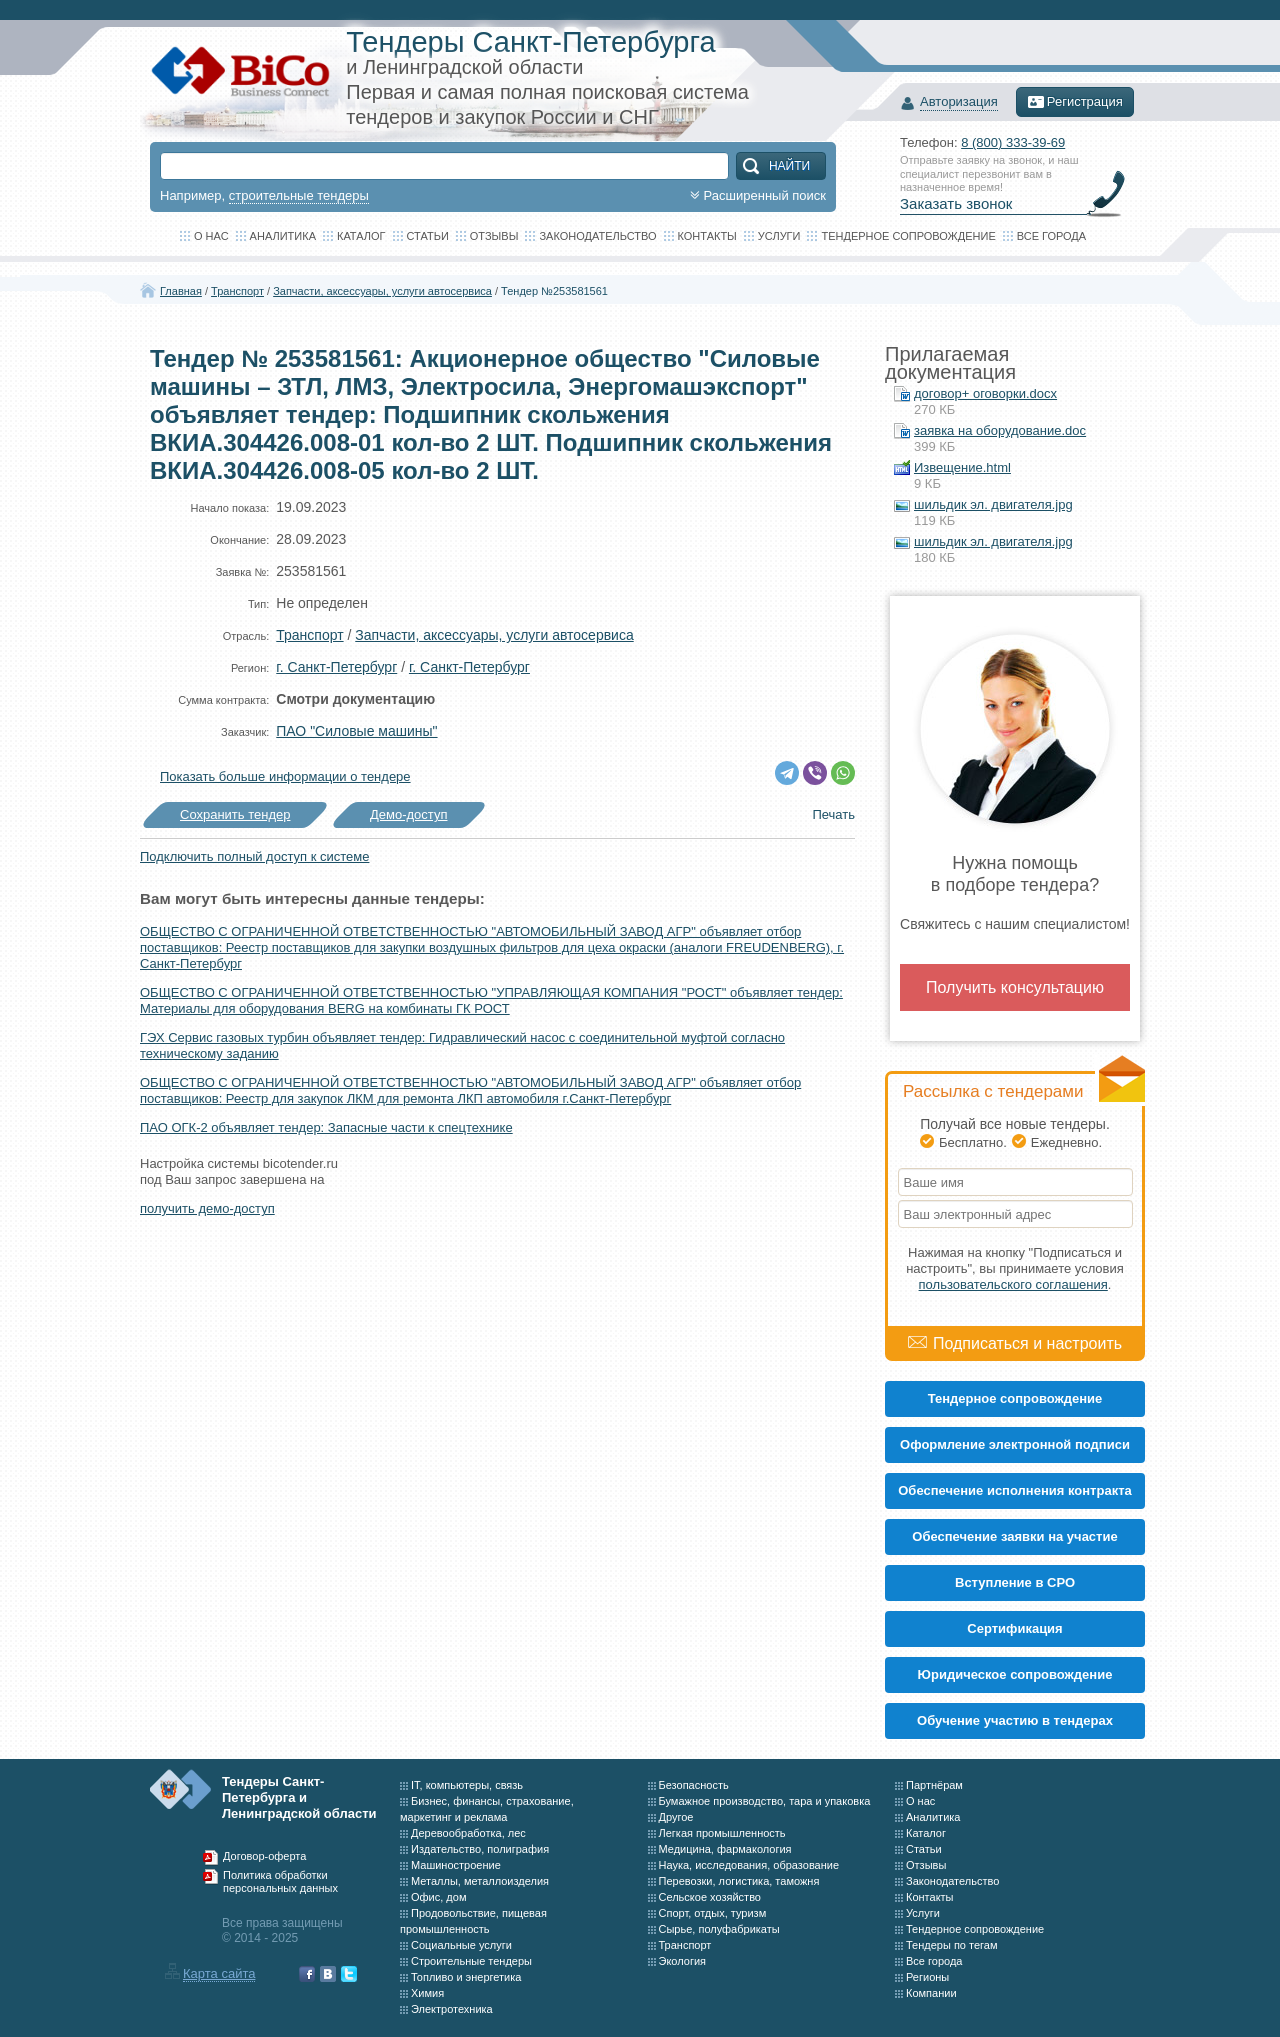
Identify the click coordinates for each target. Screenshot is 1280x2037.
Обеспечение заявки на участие (1014, 1536)
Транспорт (237, 291)
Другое (676, 1817)
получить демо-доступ (207, 1208)
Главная (181, 291)
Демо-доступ (409, 814)
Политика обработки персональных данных (280, 1882)
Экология (683, 1961)
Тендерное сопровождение (908, 236)
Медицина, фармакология (725, 1849)
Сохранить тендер (235, 814)
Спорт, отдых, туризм (713, 1913)
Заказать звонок (956, 203)
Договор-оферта (264, 1856)
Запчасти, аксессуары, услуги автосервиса (382, 291)
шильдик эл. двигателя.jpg (993, 504)
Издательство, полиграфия (480, 1849)
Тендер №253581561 (554, 291)
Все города (1051, 236)
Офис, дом (438, 1897)
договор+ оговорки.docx (985, 393)
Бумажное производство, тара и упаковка (765, 1801)
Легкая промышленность (722, 1833)
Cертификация (1014, 1628)
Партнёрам (934, 1785)
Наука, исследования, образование (749, 1865)
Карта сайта (219, 1973)
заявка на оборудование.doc (1000, 430)
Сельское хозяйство (710, 1897)
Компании (931, 1993)
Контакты (707, 236)
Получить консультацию (1015, 987)
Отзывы (494, 236)
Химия (427, 1993)
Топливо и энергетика (466, 1977)
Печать (833, 814)
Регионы (927, 1977)
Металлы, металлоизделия (480, 1881)
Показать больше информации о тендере (285, 776)
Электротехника (452, 2009)
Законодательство (597, 236)
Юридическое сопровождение (1015, 1674)
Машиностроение (456, 1865)
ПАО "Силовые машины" (356, 731)
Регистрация (1075, 102)
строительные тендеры (299, 195)
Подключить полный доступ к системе (254, 856)
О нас (211, 236)
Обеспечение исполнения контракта (1015, 1490)
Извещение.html (962, 467)
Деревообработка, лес (468, 1833)
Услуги (779, 236)
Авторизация (959, 102)
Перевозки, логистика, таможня (739, 1881)
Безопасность (694, 1785)
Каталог (361, 236)
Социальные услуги (461, 1945)
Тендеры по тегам (952, 1945)
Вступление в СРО (1015, 1582)
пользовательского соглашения (1013, 1284)
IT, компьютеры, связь (467, 1785)
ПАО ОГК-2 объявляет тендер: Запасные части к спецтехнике (326, 1127)
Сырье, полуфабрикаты (719, 1929)
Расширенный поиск (756, 195)
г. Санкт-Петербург (336, 667)
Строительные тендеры (471, 1961)
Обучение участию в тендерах (1015, 1720)
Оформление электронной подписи (1015, 1444)
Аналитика (283, 236)
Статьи (428, 236)
